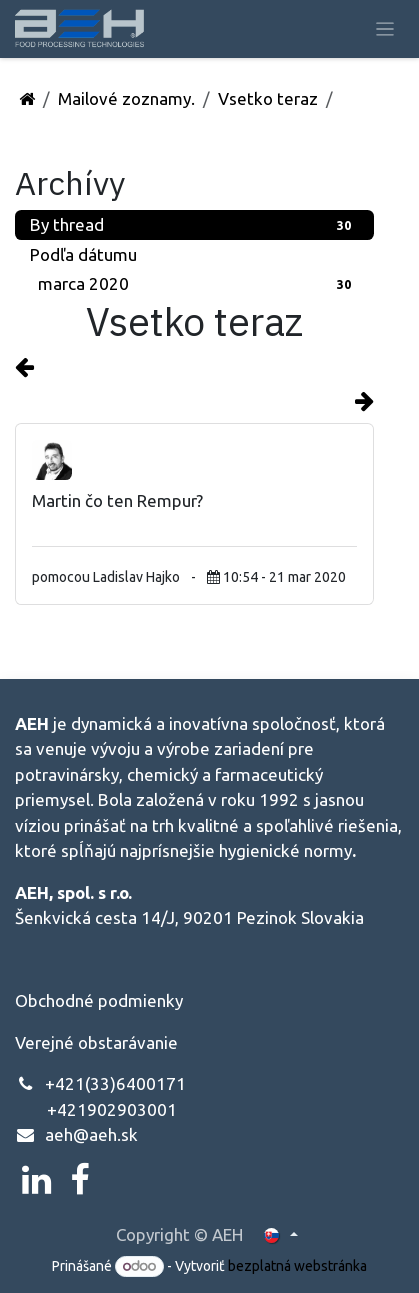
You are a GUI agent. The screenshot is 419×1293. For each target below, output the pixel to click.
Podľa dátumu (83, 254)
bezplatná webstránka (297, 1266)
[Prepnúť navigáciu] (385, 28)
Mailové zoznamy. (126, 98)
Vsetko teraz (268, 98)
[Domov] (27, 98)
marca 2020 (198, 284)
